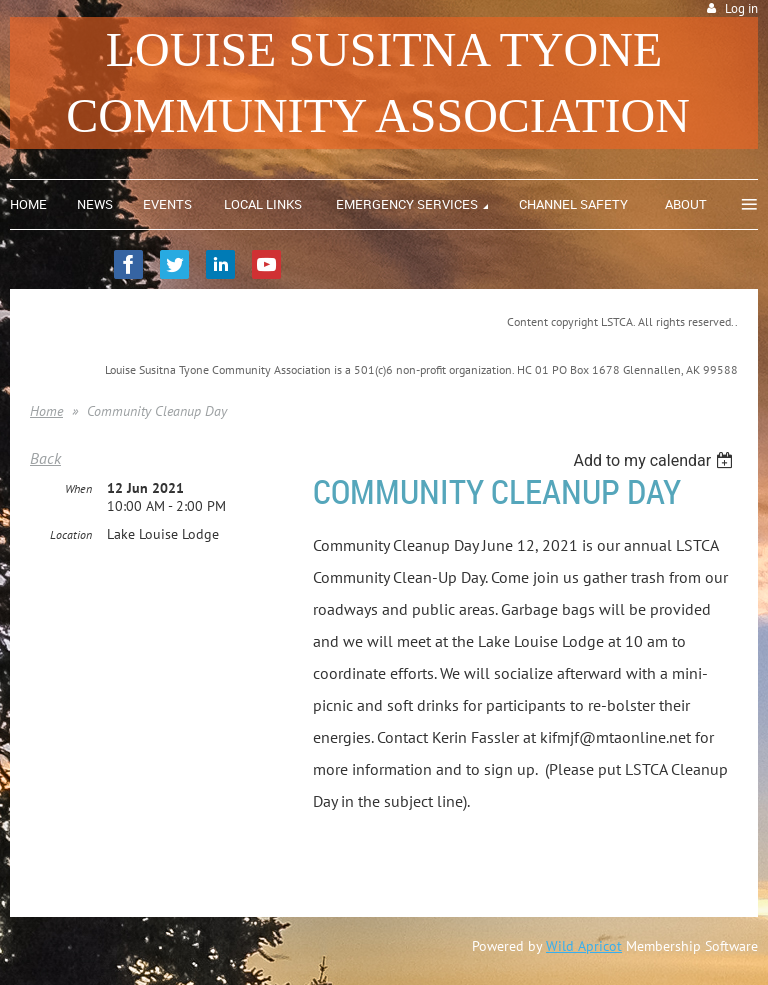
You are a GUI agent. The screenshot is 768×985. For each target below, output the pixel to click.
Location (71, 534)
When (78, 488)
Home (46, 411)
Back (45, 458)
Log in (741, 8)
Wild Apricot (584, 946)
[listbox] (655, 460)
